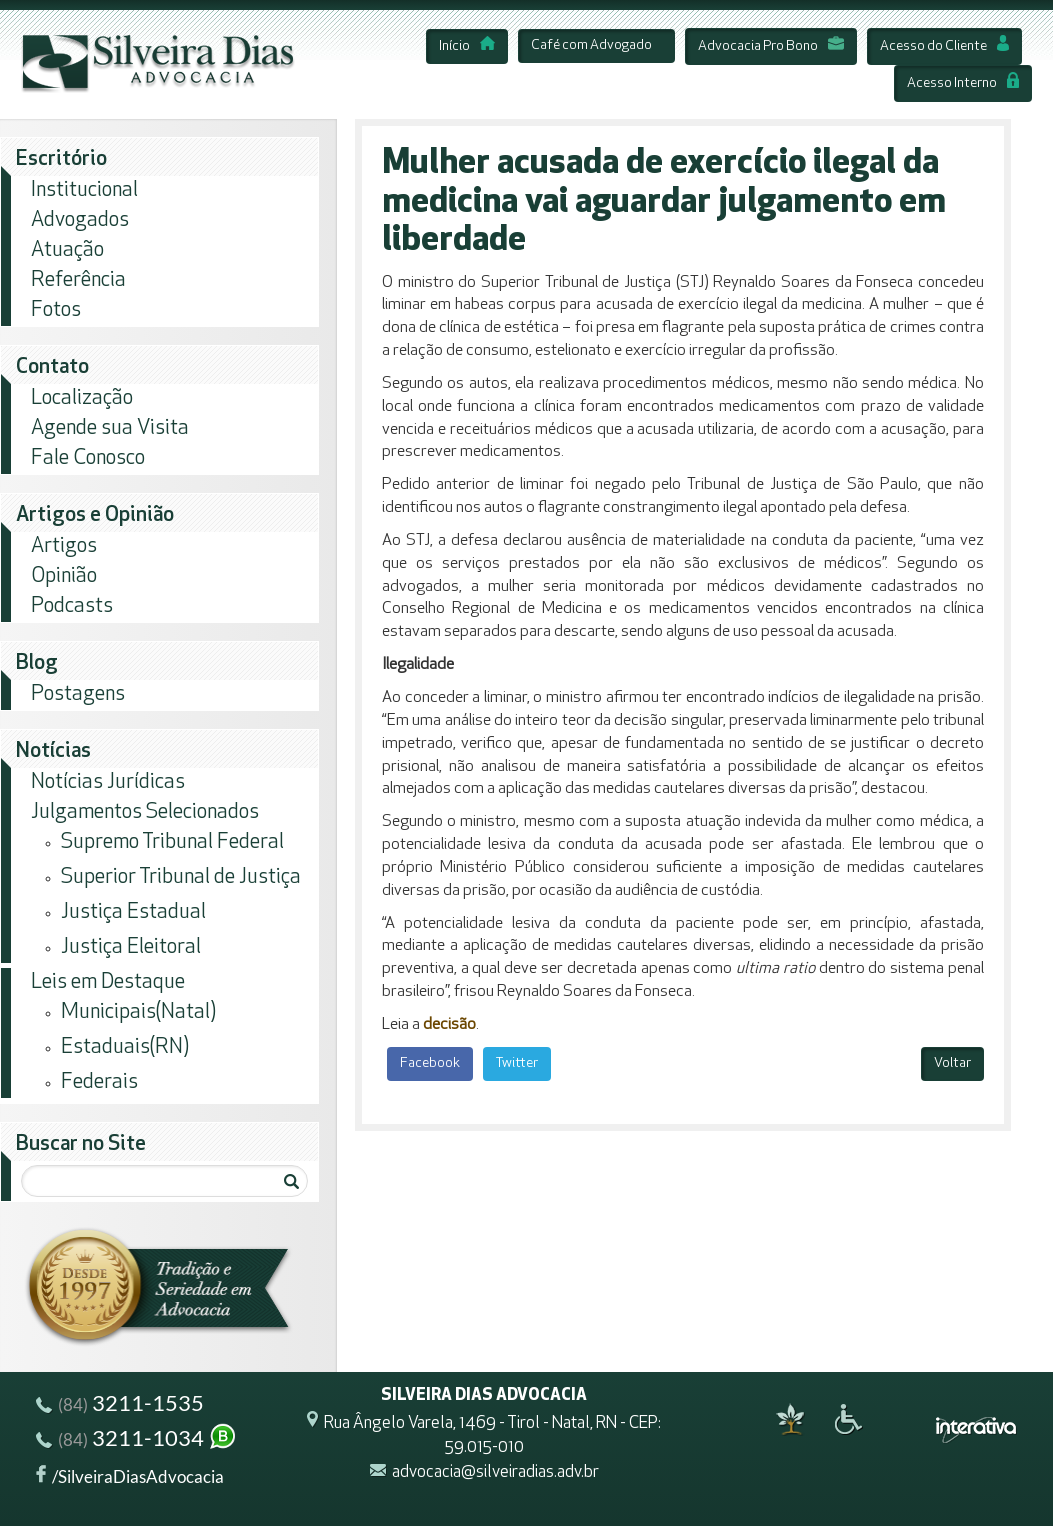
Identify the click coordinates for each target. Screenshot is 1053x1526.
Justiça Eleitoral (131, 947)
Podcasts (72, 606)
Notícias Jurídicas (108, 782)
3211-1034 (137, 1440)
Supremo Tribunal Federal (172, 842)
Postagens (78, 694)
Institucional (84, 190)
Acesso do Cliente (944, 46)
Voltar (952, 1063)
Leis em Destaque (108, 982)
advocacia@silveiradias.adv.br (495, 1472)
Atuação (67, 250)
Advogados (80, 220)
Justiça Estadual (133, 912)
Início (467, 46)
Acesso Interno (963, 83)
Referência (78, 280)
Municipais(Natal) (138, 1012)
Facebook (430, 1063)
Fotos (56, 310)
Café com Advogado (591, 45)
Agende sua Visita (110, 428)
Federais (99, 1082)
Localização (82, 398)
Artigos (64, 546)
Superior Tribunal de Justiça (181, 877)
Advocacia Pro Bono (771, 46)
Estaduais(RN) (125, 1047)
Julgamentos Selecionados (145, 812)
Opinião (64, 576)
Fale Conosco (88, 458)
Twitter (517, 1063)
